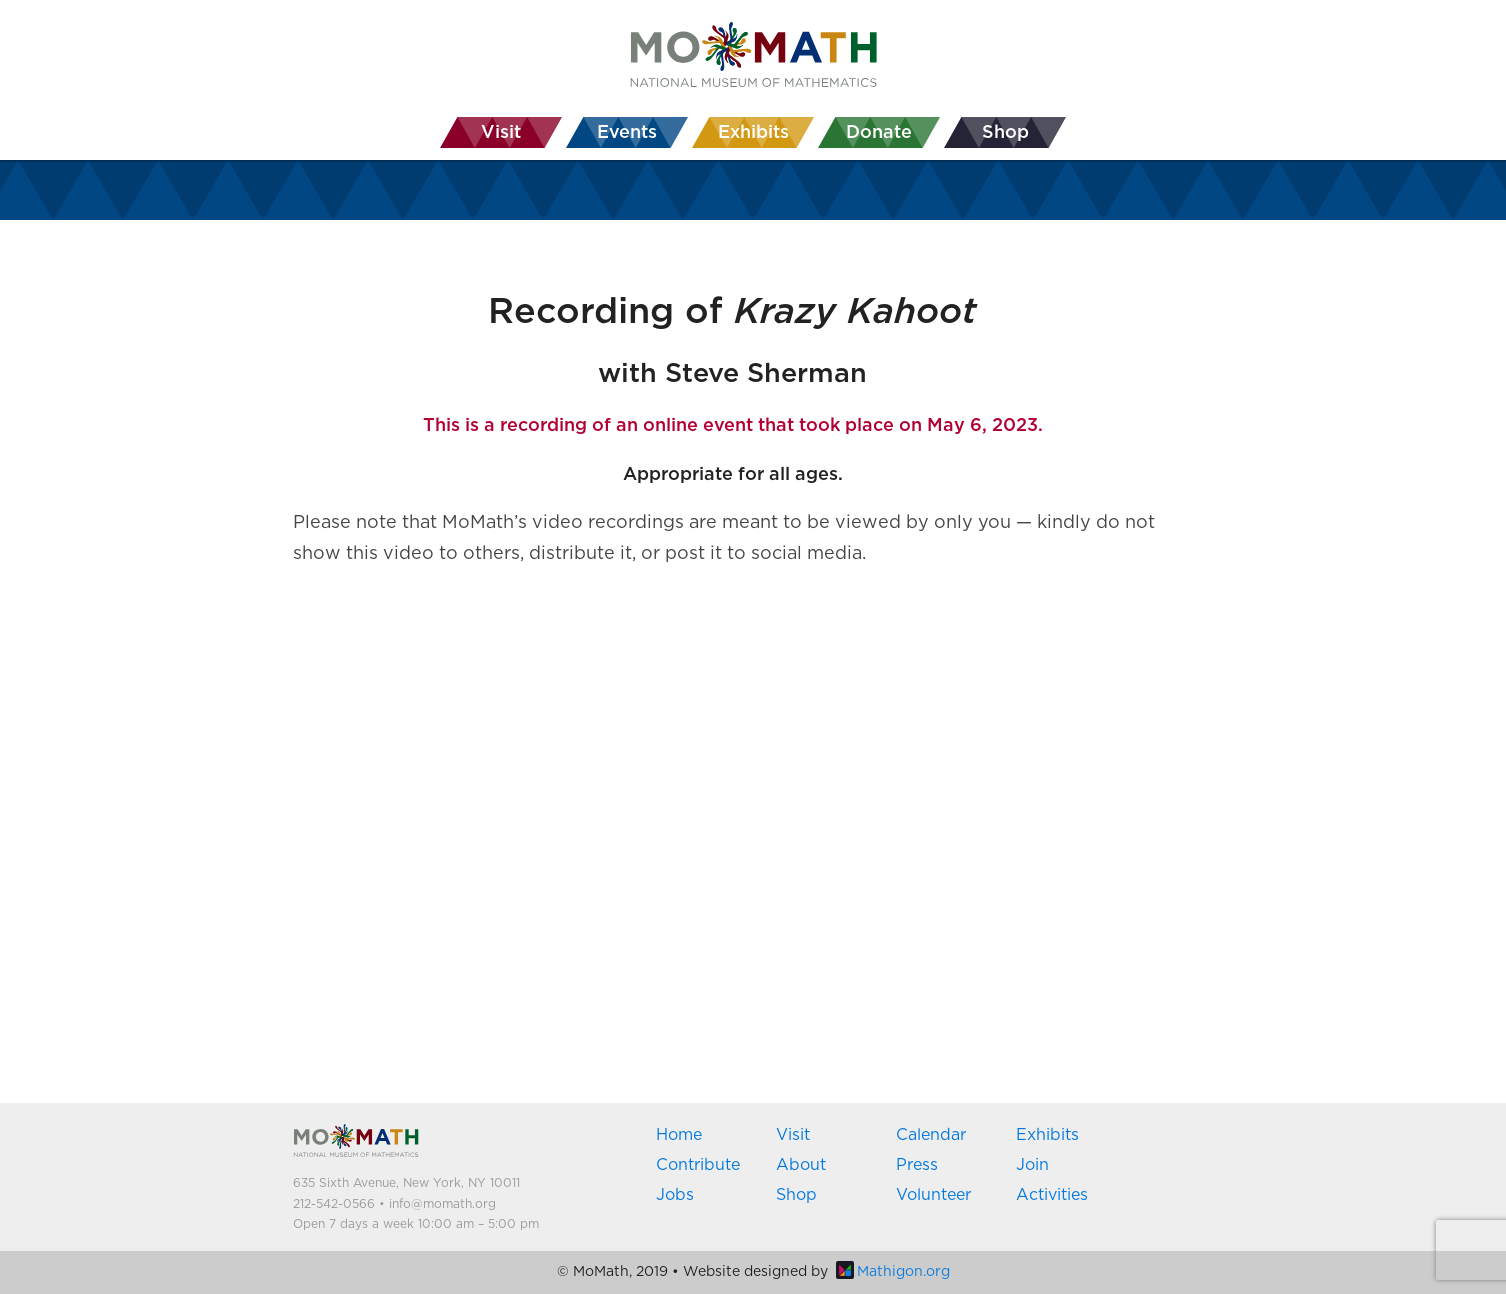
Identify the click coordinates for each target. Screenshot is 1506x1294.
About (801, 1165)
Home (679, 1135)
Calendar (931, 1135)
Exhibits (1047, 1135)
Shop (796, 1195)
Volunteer (933, 1195)
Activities (1052, 1195)
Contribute (698, 1165)
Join (1032, 1165)
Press (917, 1165)
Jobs (675, 1195)
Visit (793, 1135)
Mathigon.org (893, 1272)
